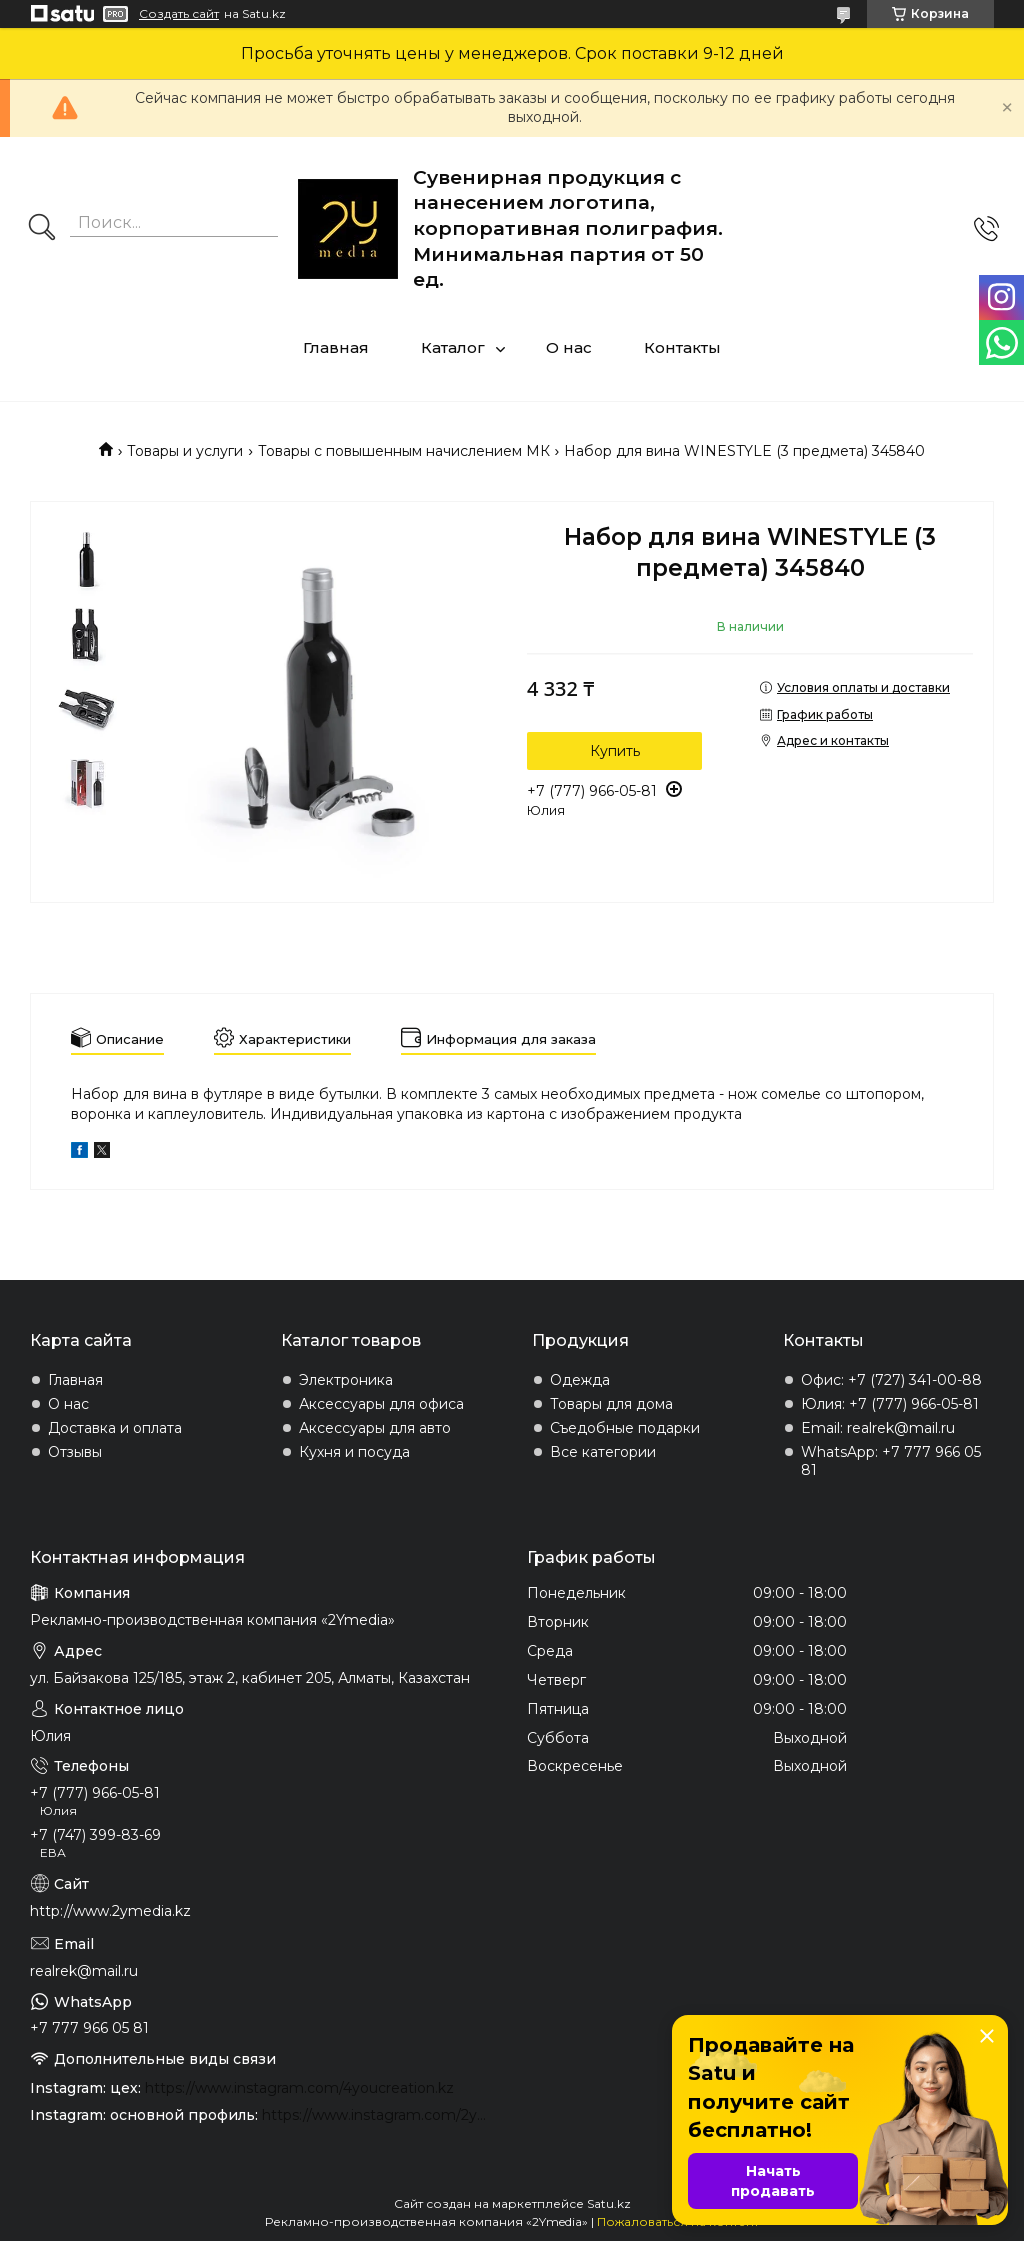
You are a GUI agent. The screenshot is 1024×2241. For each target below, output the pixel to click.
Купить (615, 751)
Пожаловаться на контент (678, 2221)
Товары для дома (611, 1404)
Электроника (346, 1380)
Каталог (453, 347)
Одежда (580, 1380)
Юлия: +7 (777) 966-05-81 (890, 1404)
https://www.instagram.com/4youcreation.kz (299, 2088)
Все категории (603, 1452)
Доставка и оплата (115, 1428)
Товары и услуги (185, 451)
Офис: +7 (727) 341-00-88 (891, 1380)
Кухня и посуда (354, 1452)
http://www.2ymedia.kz (110, 1911)
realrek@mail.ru (84, 1971)
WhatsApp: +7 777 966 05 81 (891, 1461)
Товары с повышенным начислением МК (404, 451)
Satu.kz (609, 2203)
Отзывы (75, 1452)
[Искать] (42, 229)
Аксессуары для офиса (381, 1404)
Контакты (682, 347)
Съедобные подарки (625, 1428)
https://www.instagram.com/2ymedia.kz (379, 2115)
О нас (569, 347)
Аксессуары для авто (375, 1428)
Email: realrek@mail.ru (878, 1428)
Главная (336, 347)
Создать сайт (179, 14)
